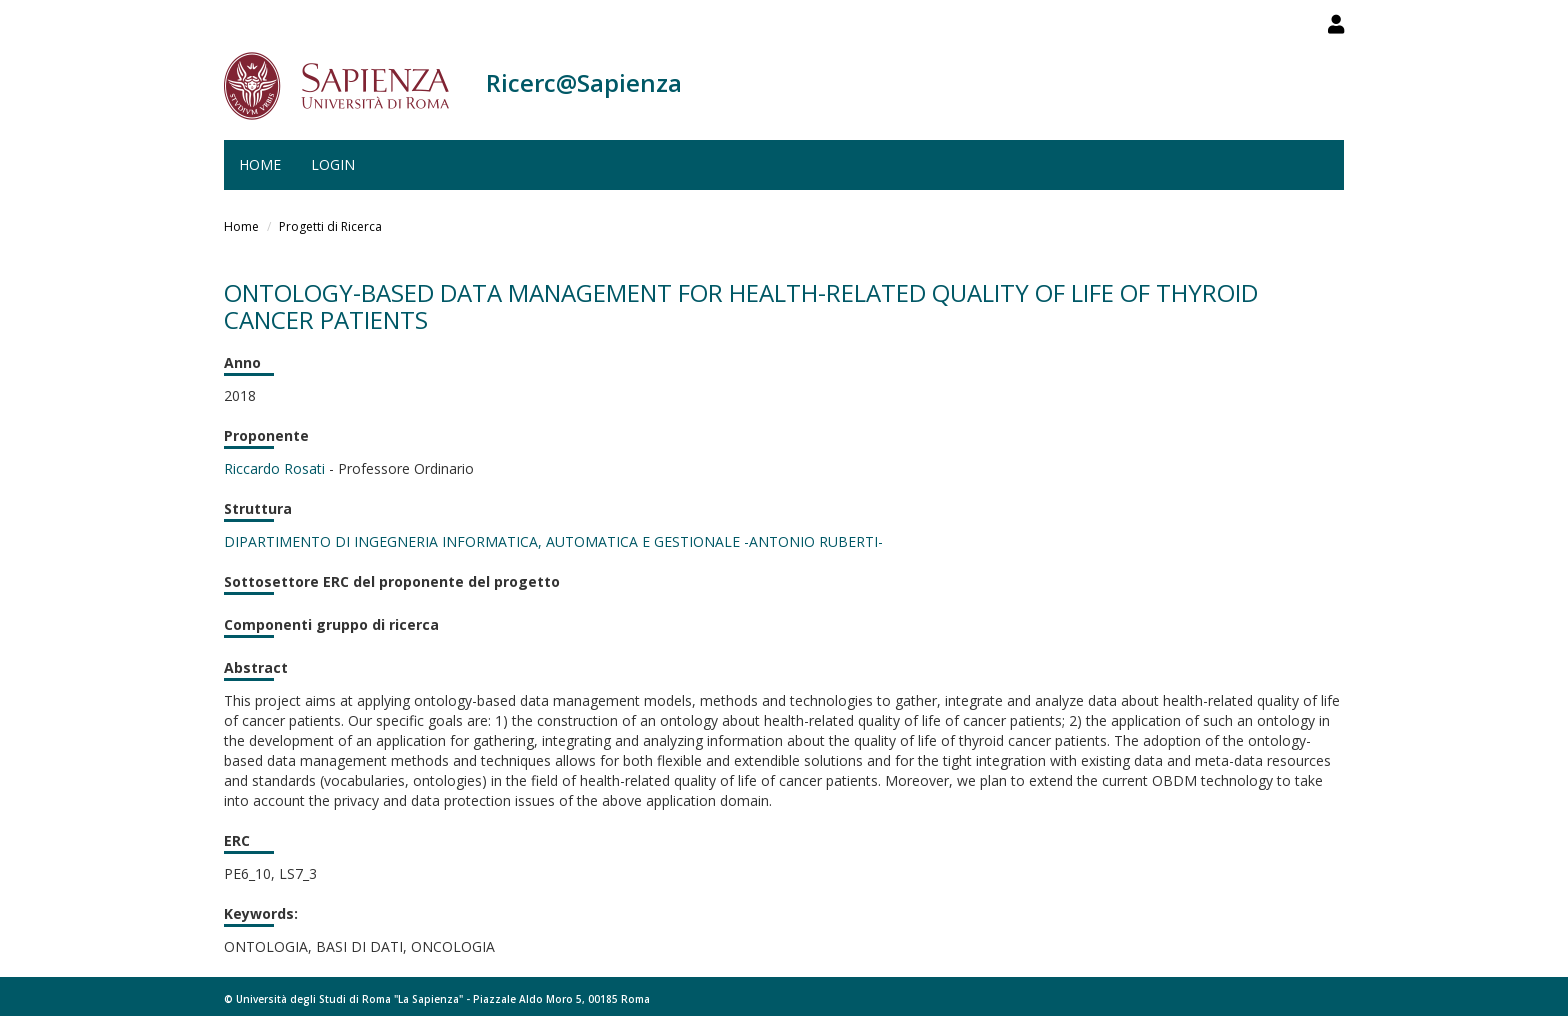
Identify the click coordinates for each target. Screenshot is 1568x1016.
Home (260, 164)
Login (333, 164)
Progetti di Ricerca (330, 226)
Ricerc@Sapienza (584, 82)
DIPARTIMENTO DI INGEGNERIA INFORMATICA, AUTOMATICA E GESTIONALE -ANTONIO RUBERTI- (553, 541)
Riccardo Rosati (274, 468)
